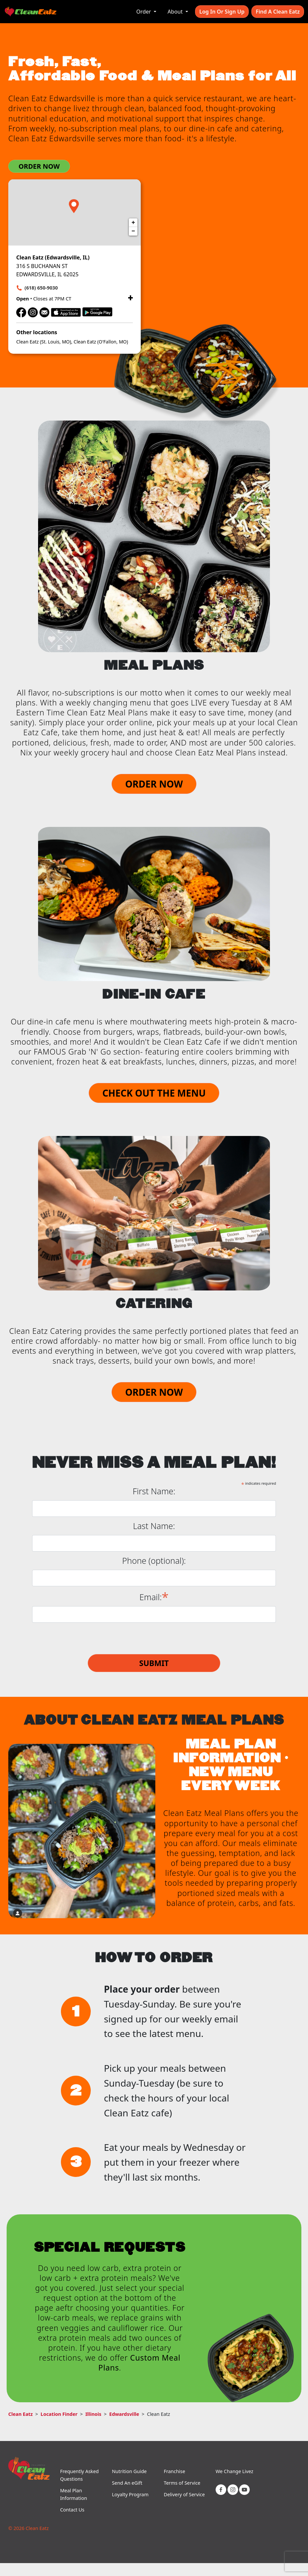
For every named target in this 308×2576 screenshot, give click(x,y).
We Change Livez (234, 2471)
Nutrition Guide (129, 2471)
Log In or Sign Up (221, 11)
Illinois (93, 2414)
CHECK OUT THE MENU (154, 1093)
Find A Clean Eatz (278, 11)
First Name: (154, 1491)
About (176, 11)
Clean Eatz (20, 2414)
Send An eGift (127, 2483)
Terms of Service (182, 2483)
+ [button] (133, 223)
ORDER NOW (39, 166)
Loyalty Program (130, 2494)
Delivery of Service (184, 2494)
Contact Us (72, 2510)
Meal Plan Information (73, 2494)
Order (144, 11)
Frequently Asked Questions (79, 2475)
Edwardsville (124, 2414)
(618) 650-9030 (41, 288)
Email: (154, 1596)
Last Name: (154, 1526)
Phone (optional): (154, 1561)
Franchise (174, 2471)
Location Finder (59, 2414)
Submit (154, 1663)
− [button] (133, 231)
